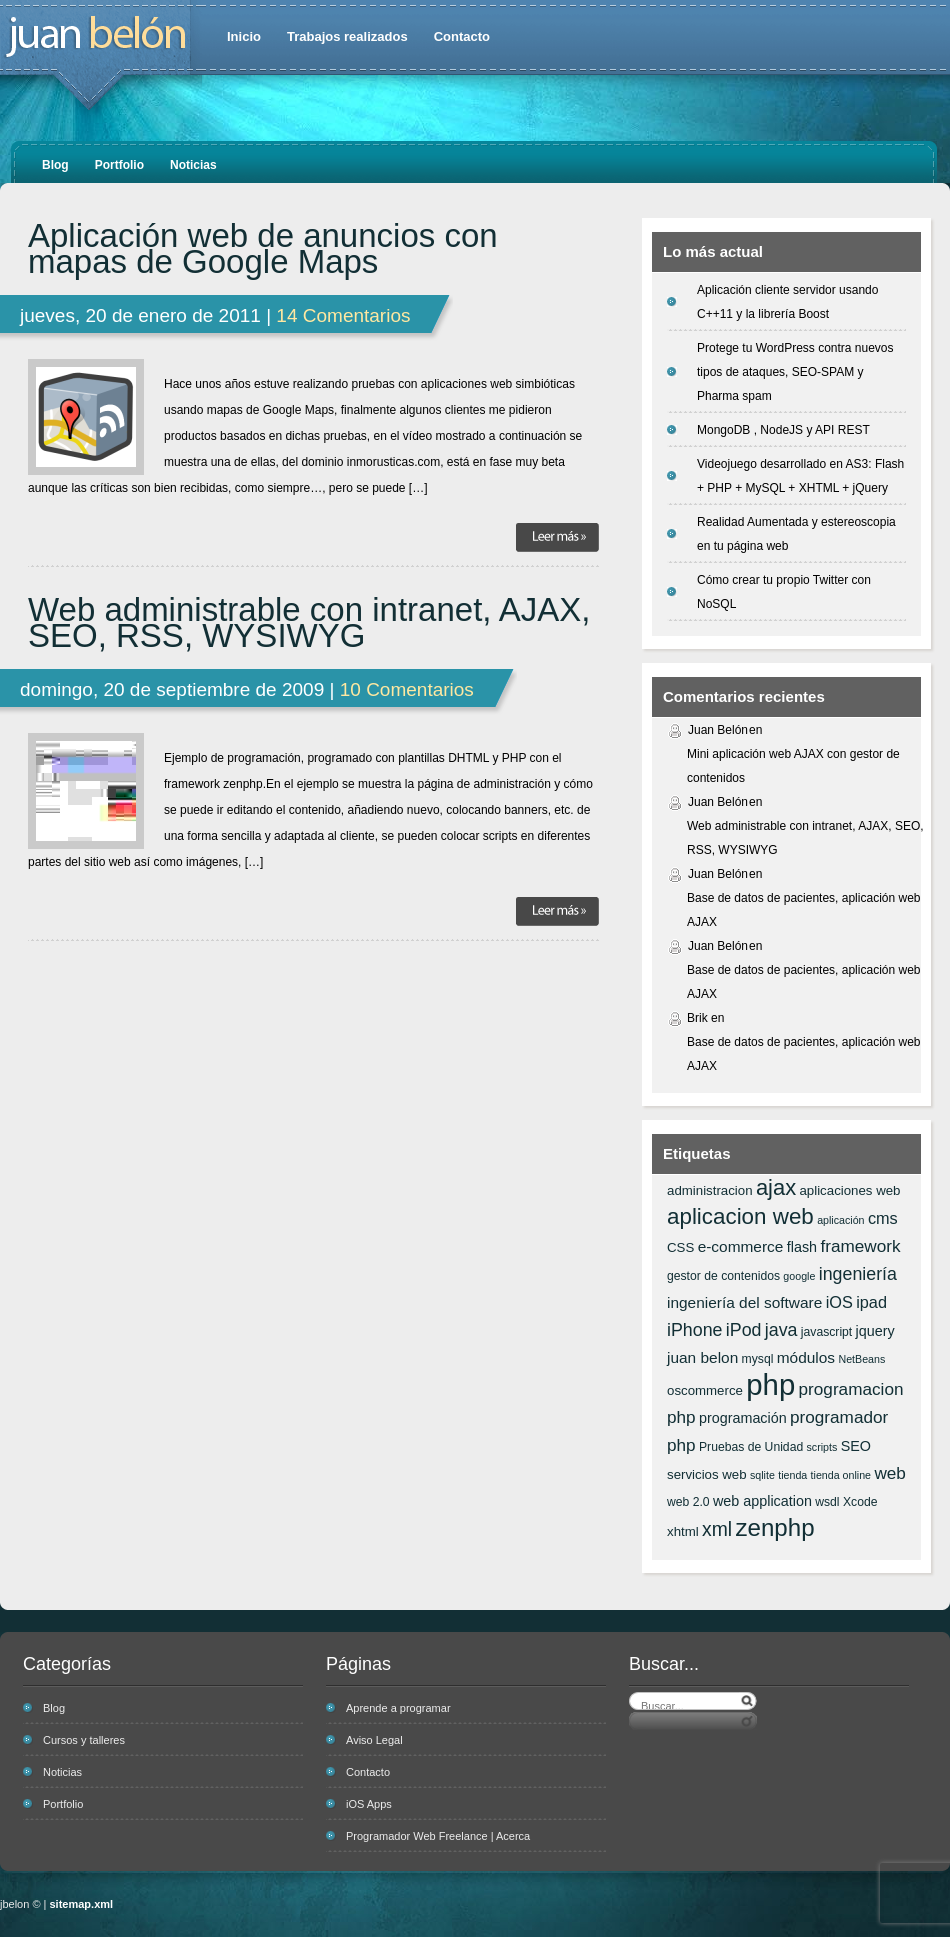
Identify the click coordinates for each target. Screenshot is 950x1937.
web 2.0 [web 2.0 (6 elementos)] (688, 1502)
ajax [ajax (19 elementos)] (776, 1187)
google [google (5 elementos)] (799, 1276)
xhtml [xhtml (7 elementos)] (683, 1531)
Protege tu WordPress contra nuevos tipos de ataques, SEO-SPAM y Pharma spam (795, 372)
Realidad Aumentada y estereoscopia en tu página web (796, 534)
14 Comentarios (343, 315)
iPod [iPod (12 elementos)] (744, 1330)
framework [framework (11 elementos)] (860, 1246)
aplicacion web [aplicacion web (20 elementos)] (740, 1216)
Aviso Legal (374, 1740)
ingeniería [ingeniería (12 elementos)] (858, 1274)
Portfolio (119, 165)
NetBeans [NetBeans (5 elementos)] (861, 1359)
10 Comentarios (407, 689)
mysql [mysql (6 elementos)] (758, 1359)
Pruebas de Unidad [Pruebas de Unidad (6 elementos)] (751, 1447)
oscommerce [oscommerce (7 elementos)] (705, 1390)
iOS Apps (369, 1804)
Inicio (244, 36)
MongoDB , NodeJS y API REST (783, 430)
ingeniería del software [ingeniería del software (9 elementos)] (744, 1302)
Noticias (193, 165)
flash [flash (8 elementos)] (802, 1247)
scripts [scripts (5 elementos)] (822, 1447)
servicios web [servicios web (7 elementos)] (707, 1474)
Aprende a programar (398, 1708)
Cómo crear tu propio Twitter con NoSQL (784, 592)
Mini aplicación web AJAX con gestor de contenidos (793, 766)
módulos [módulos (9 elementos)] (806, 1357)
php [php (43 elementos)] (770, 1384)
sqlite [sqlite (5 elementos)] (762, 1475)
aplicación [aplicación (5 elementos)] (840, 1220)
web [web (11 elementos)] (889, 1473)
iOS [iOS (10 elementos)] (839, 1302)
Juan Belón (718, 730)
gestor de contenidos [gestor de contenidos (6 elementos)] (723, 1276)
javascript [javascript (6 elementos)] (826, 1332)
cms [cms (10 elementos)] (883, 1218)
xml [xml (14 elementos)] (717, 1529)
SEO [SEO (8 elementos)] (856, 1446)
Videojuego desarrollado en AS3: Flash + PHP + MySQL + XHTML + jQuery (800, 476)
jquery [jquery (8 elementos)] (875, 1331)
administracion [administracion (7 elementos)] (710, 1190)
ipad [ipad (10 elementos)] (871, 1302)
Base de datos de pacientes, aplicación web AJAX (804, 910)
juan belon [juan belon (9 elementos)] (702, 1357)
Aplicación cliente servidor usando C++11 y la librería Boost (787, 302)
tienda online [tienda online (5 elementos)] (841, 1475)
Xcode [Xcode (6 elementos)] (860, 1502)
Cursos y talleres (84, 1740)
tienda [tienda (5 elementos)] (792, 1475)
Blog (55, 165)
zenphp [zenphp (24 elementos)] (774, 1527)
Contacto (462, 36)
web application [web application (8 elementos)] (762, 1501)
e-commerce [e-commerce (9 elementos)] (741, 1246)
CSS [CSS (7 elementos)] (680, 1247)
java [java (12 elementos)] (781, 1330)
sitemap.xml (82, 1904)
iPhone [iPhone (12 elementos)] (694, 1330)
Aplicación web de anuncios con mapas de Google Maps (263, 249)
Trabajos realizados (347, 36)
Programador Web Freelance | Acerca (438, 1836)
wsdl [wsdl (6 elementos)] (827, 1502)
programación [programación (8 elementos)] (743, 1418)
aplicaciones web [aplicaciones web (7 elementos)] (849, 1190)
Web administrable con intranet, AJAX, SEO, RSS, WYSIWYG (309, 623)
